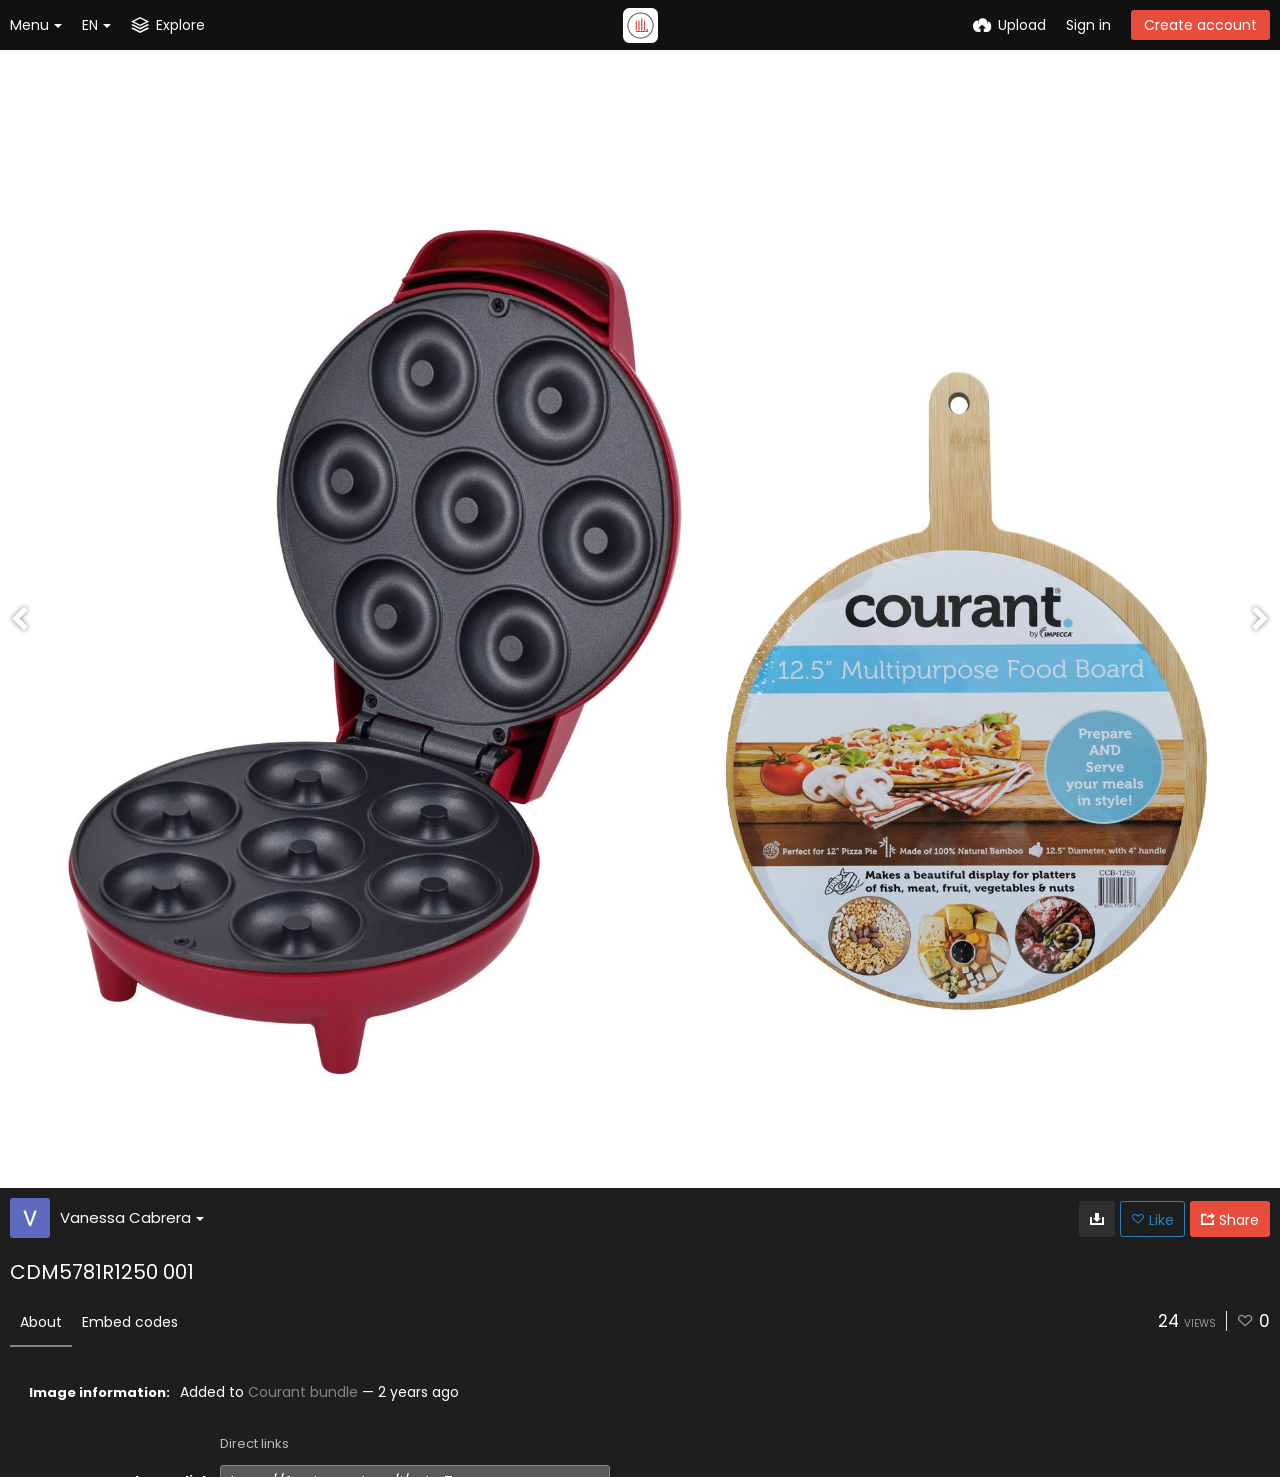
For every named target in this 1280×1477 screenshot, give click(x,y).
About (41, 1322)
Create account (1200, 25)
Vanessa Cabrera (132, 1217)
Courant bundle (303, 1392)
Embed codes (130, 1322)
